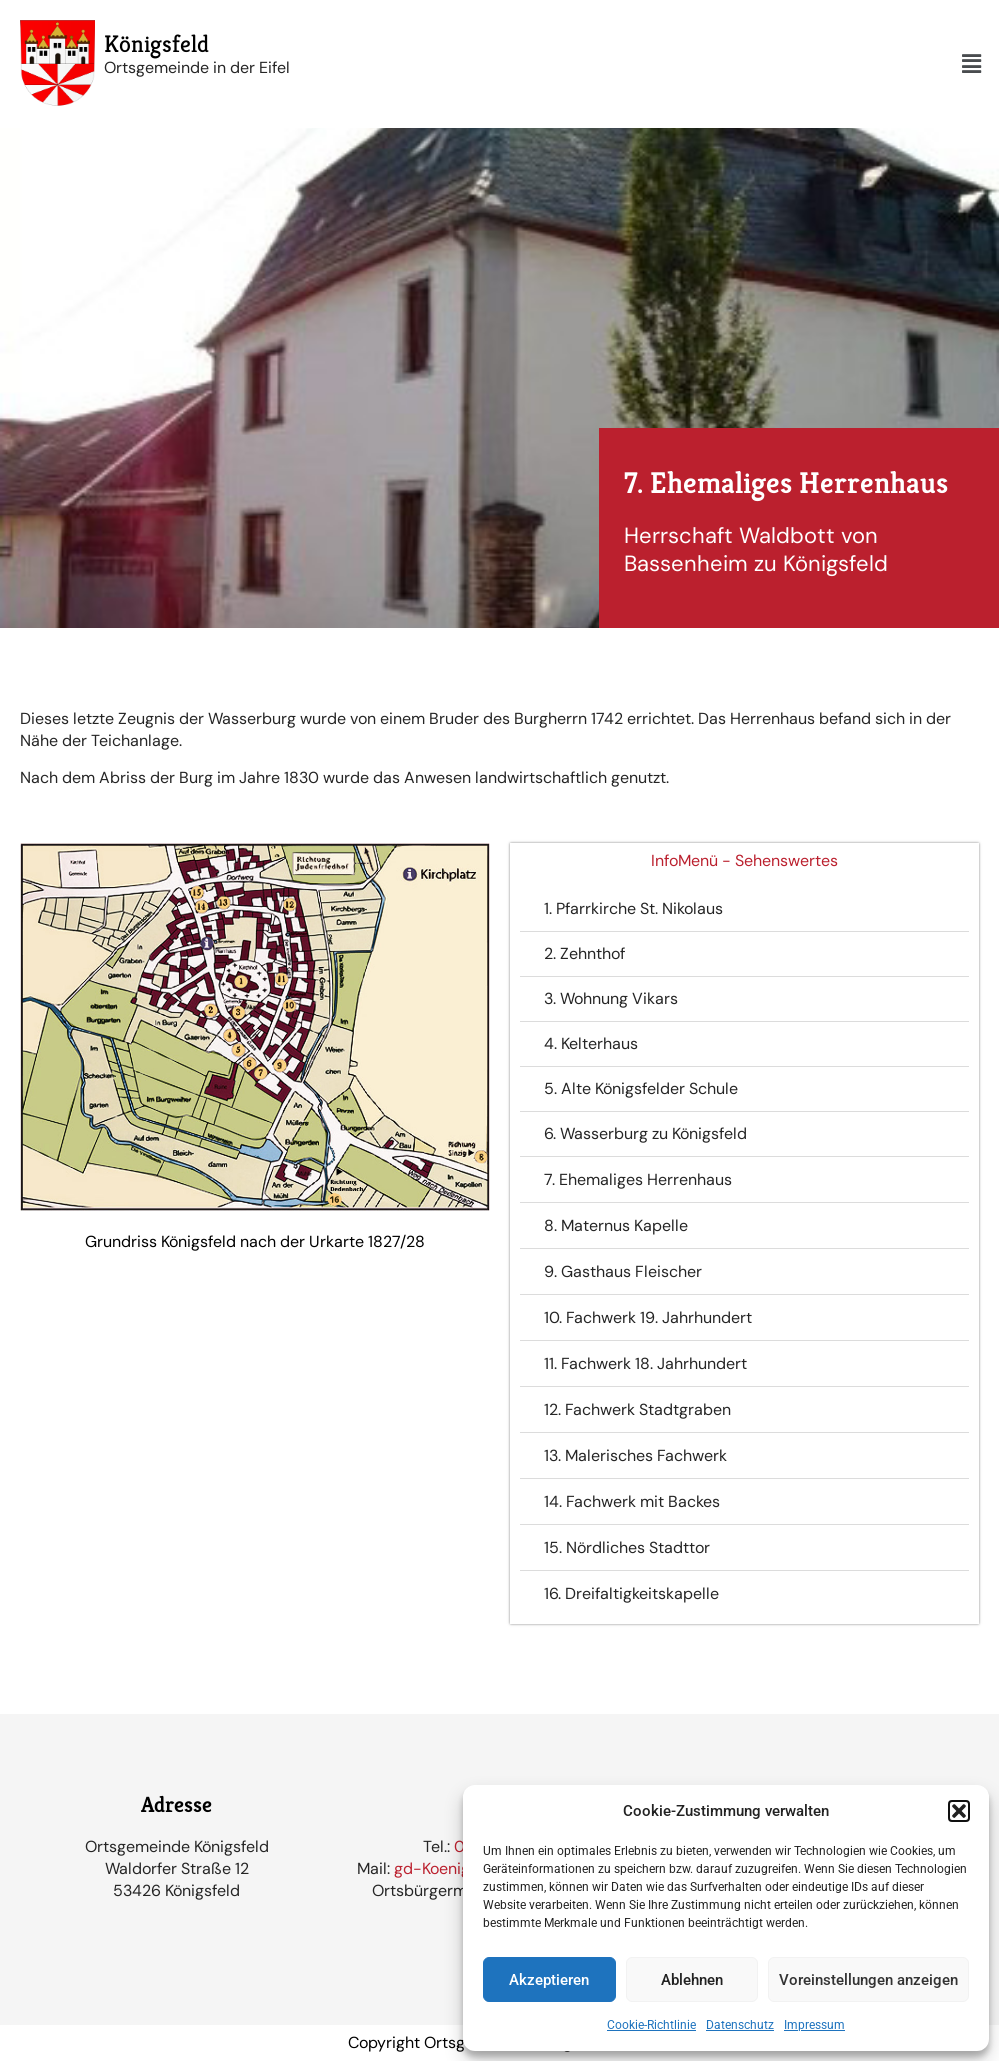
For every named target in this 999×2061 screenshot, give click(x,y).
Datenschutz (740, 2025)
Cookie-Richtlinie (651, 2025)
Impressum (814, 2025)
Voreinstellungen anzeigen (868, 1980)
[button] (959, 1811)
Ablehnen (692, 1980)
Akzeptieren (549, 1980)
